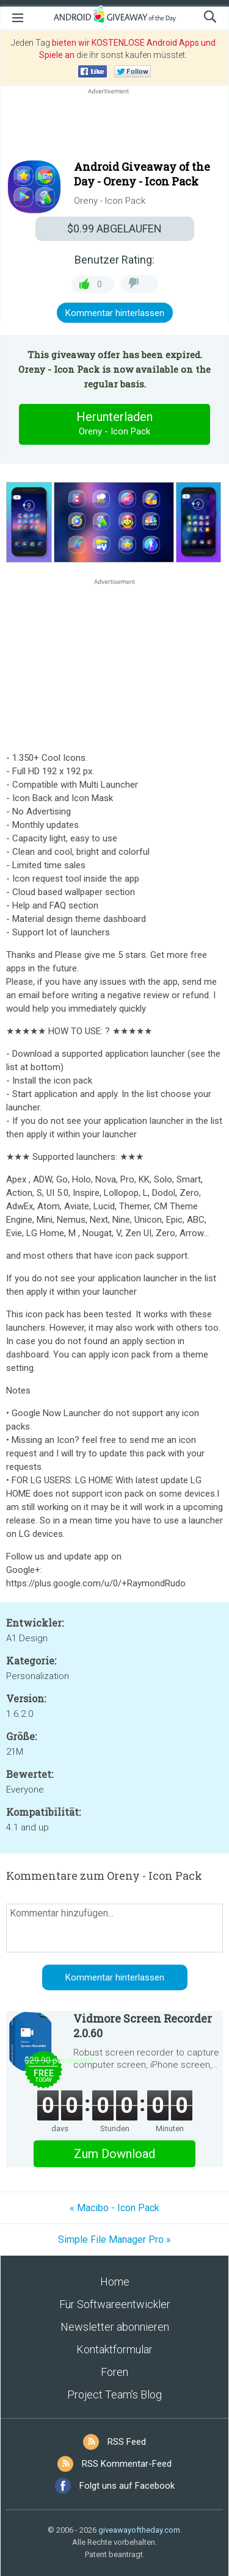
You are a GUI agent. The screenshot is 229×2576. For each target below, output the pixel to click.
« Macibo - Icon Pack (114, 2208)
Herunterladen (115, 424)
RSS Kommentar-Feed (127, 2463)
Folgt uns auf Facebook (127, 2485)
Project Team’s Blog (114, 2394)
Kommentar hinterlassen (114, 313)
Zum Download (114, 2153)
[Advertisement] (114, 126)
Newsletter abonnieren (114, 2326)
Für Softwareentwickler (114, 2304)
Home (114, 2281)
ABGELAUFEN (114, 228)
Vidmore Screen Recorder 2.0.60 (142, 2025)
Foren (114, 2372)
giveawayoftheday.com (139, 2530)
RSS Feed (126, 2441)
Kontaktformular (114, 2349)
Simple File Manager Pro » (114, 2239)
